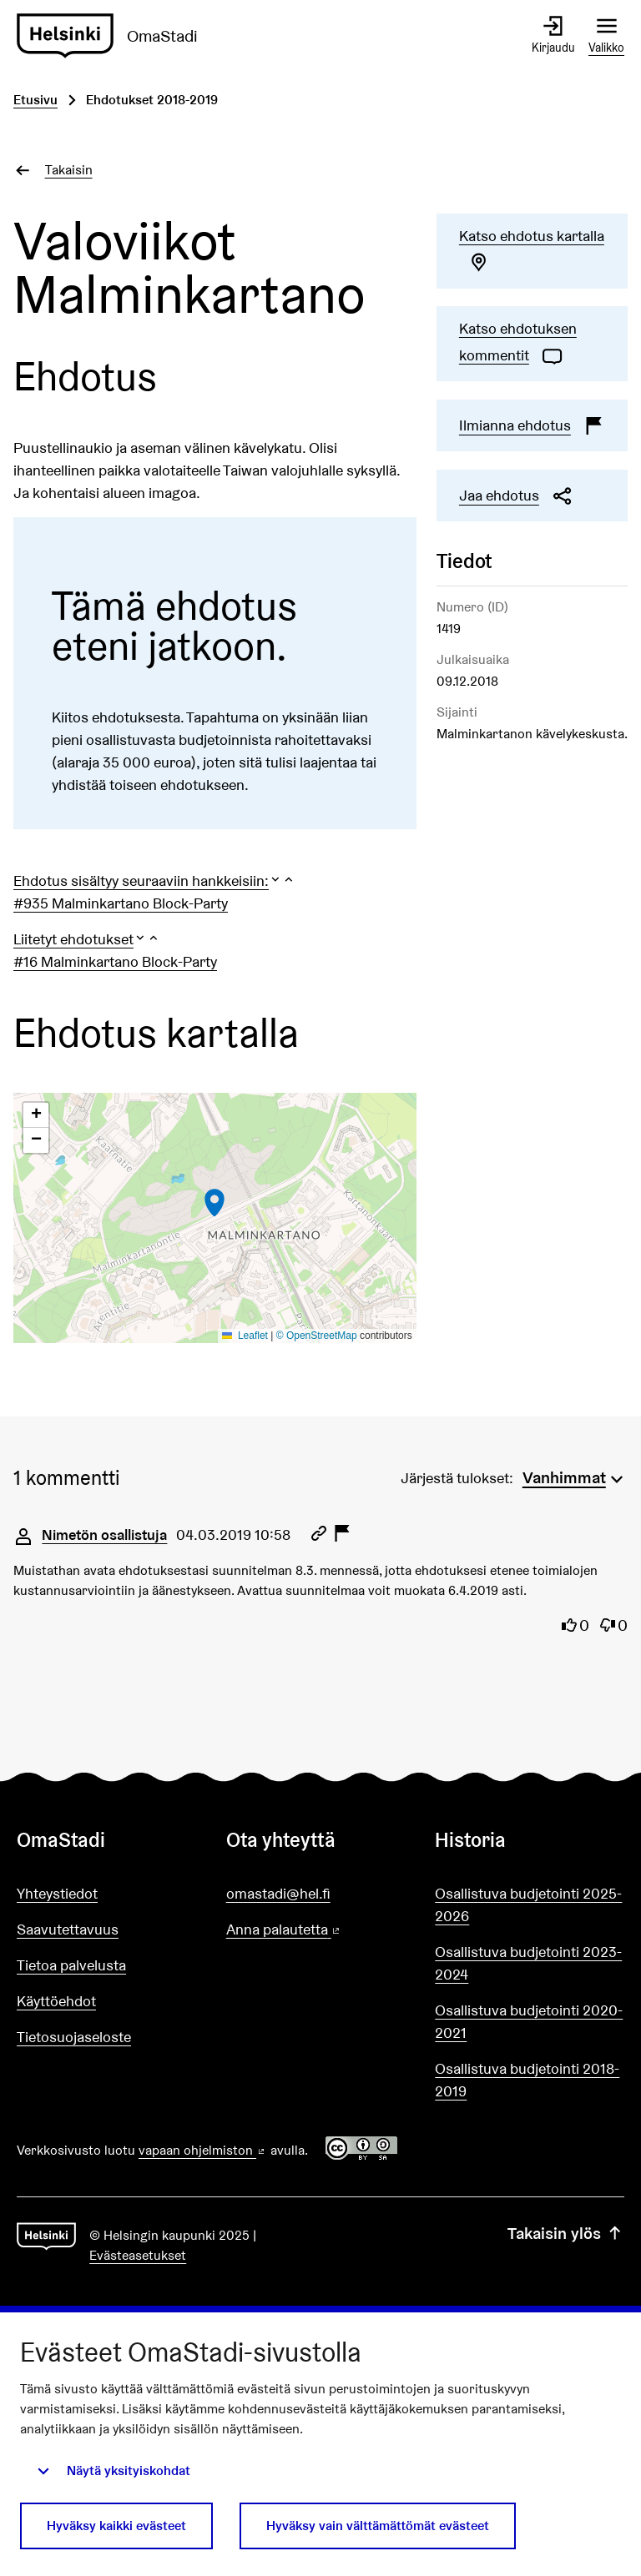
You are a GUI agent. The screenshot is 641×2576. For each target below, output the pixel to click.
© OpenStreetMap (316, 1335)
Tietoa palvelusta (71, 1965)
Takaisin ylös (565, 2233)
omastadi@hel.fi (278, 1893)
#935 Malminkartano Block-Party (120, 903)
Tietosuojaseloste (74, 2036)
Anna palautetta (321, 1929)
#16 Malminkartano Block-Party (115, 961)
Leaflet (245, 1335)
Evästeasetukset (137, 2255)
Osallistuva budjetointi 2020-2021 (529, 2021)
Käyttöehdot (56, 2000)
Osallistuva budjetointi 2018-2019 (527, 2080)
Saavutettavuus (68, 1929)
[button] (154, 880)
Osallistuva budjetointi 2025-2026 (528, 1904)
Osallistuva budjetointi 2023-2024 (528, 1963)
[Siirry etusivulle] (114, 35)
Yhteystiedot (57, 1893)
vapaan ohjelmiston (203, 2150)
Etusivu (35, 99)
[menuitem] (575, 1476)
